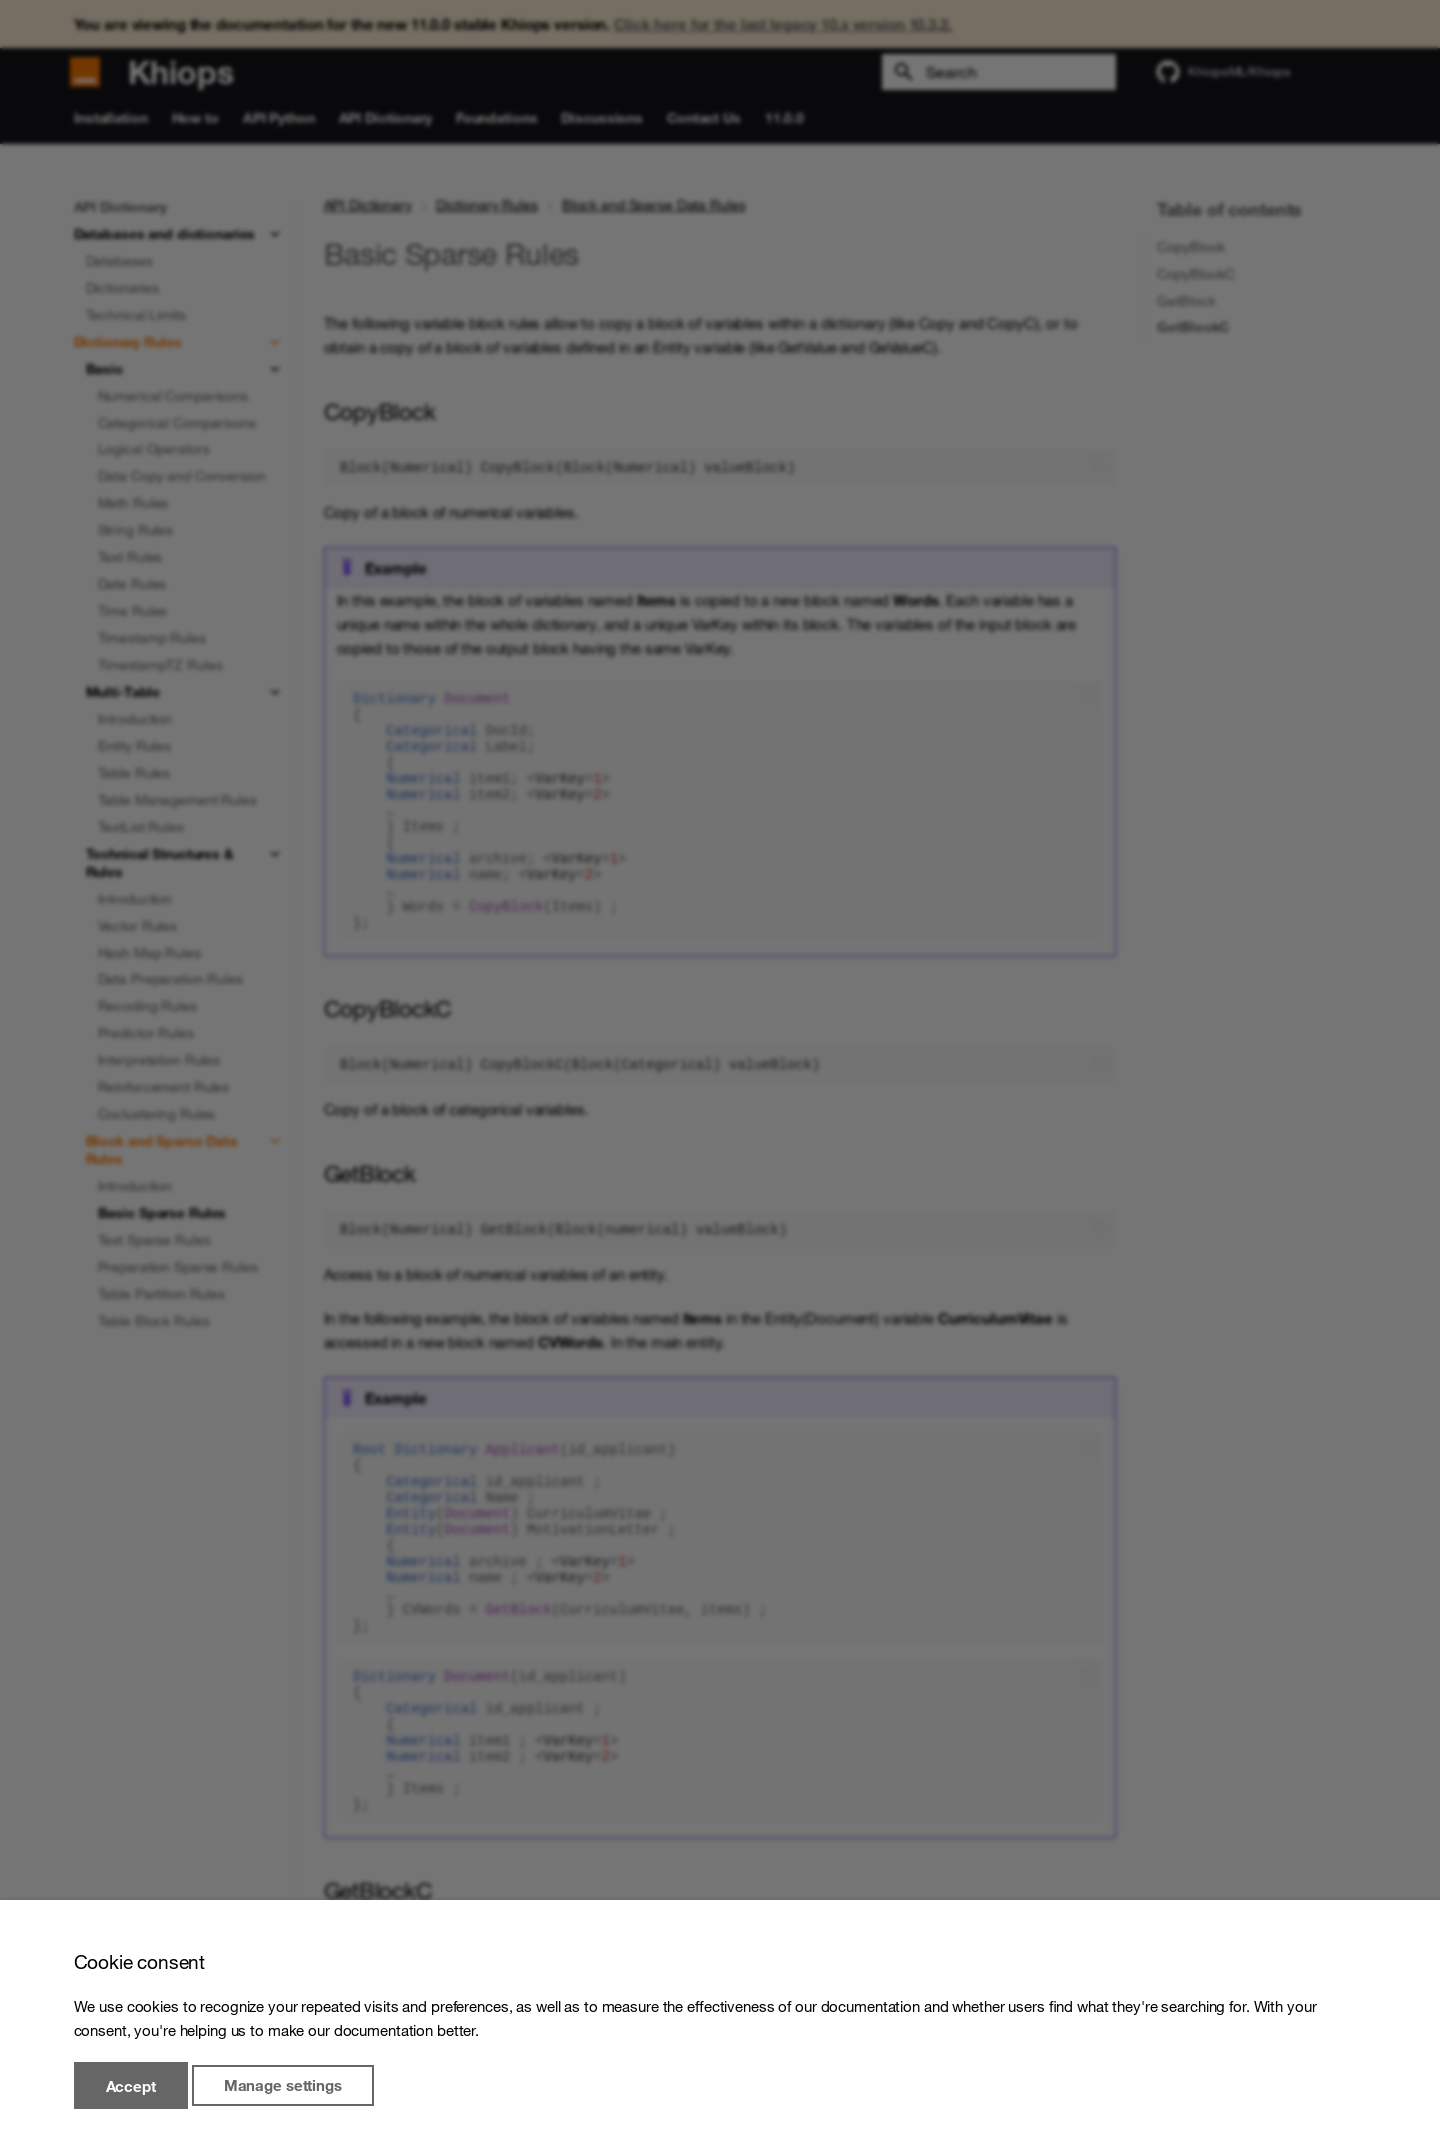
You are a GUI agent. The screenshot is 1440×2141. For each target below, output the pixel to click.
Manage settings (283, 2086)
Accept (131, 2086)
